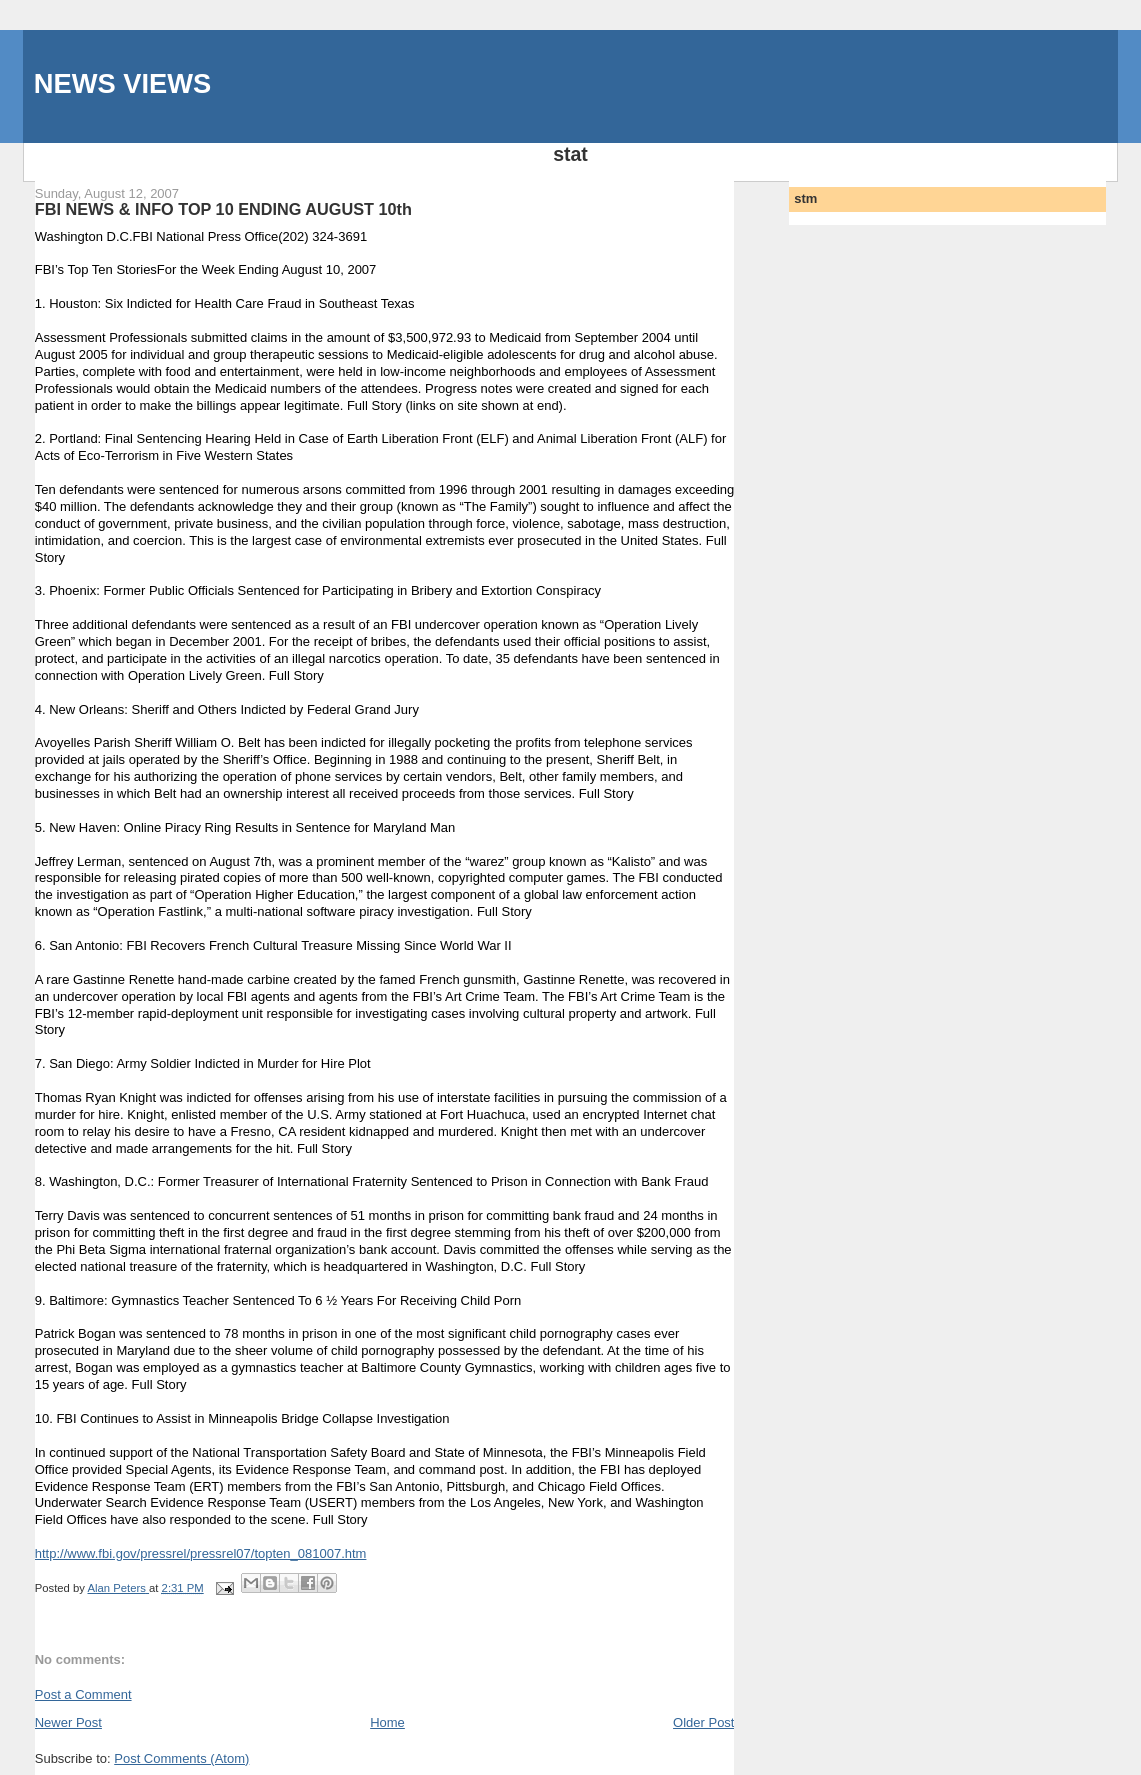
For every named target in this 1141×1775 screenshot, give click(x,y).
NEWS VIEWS (122, 83)
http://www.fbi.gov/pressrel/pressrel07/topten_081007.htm (201, 1553)
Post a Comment (83, 1694)
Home (387, 1722)
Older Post (703, 1722)
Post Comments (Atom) (181, 1758)
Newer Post (68, 1722)
